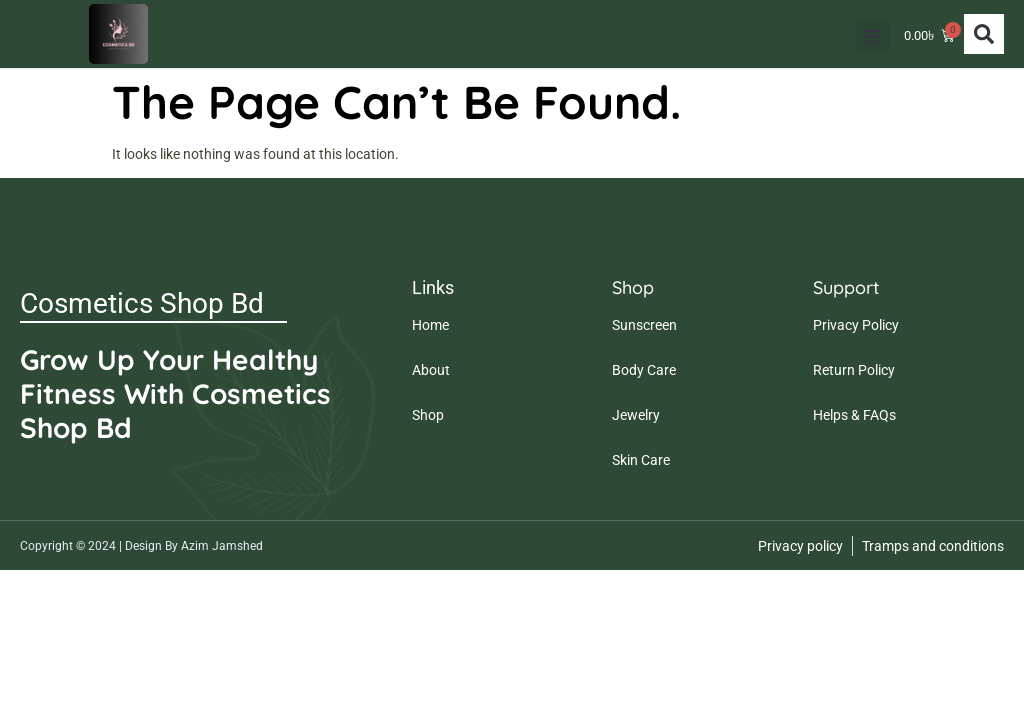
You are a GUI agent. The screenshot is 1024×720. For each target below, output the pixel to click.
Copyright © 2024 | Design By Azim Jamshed (141, 546)
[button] (866, 35)
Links (433, 287)
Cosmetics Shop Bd (142, 303)
